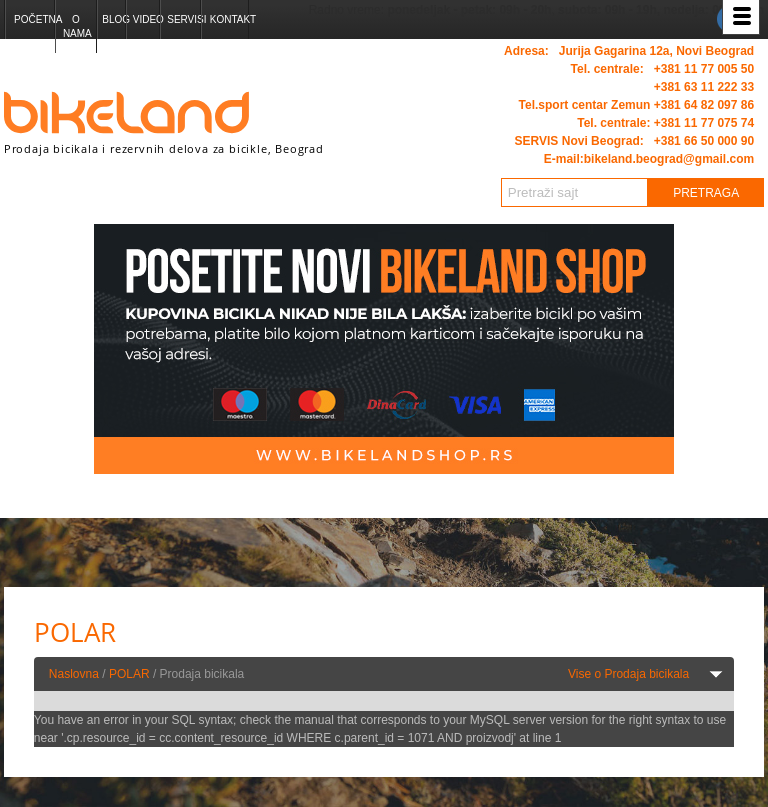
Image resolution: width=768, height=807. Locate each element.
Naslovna (74, 674)
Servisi (183, 19)
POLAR (129, 674)
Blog (113, 19)
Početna (34, 19)
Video (146, 19)
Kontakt (229, 19)
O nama (77, 26)
